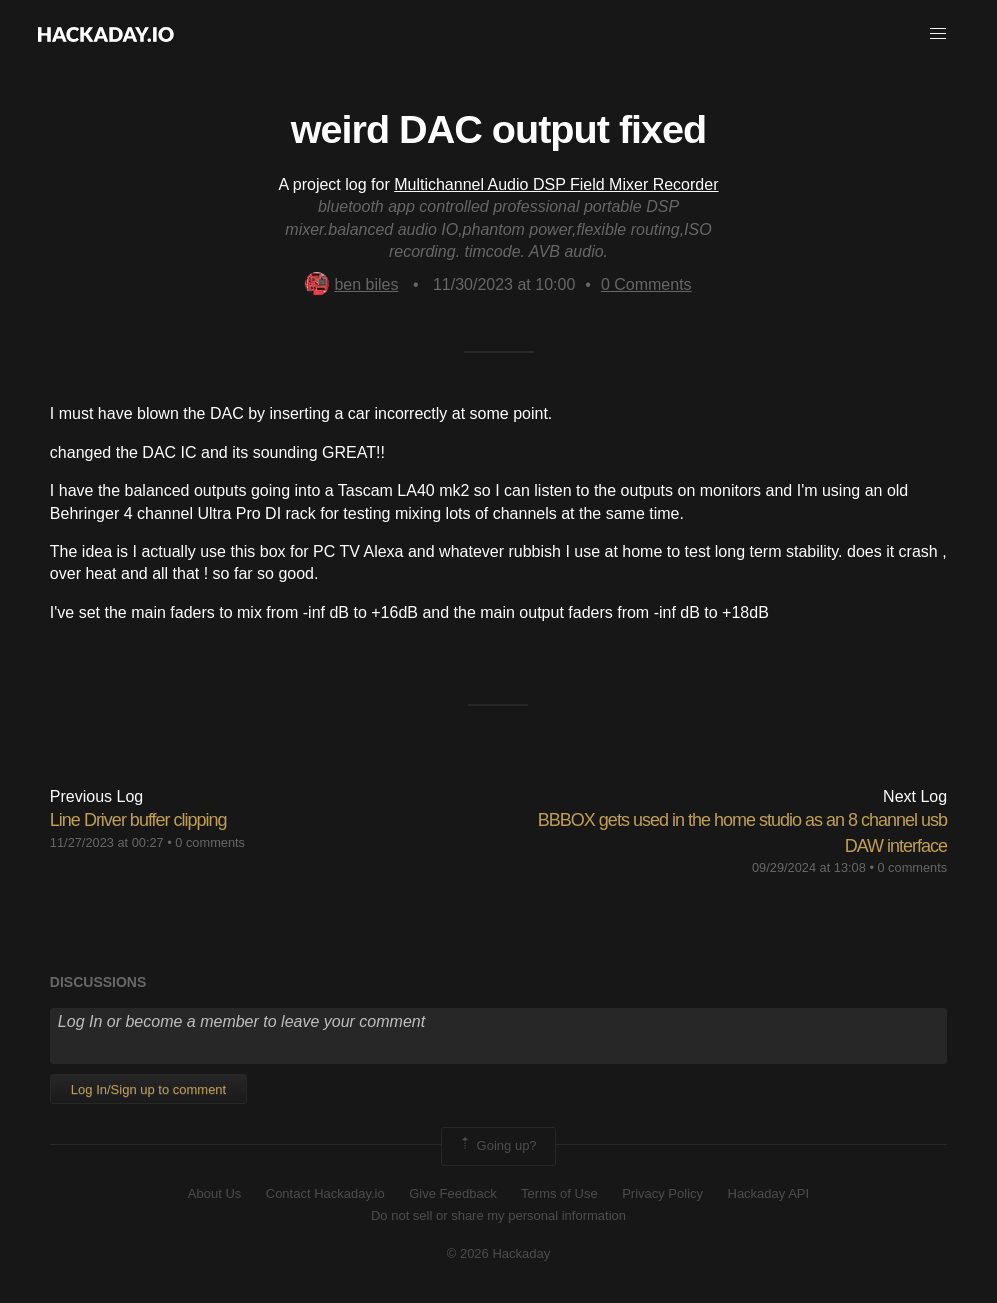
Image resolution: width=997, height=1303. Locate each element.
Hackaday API (769, 1193)
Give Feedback (452, 1193)
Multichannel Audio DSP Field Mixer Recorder (556, 184)
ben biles (351, 284)
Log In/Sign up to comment (148, 1089)
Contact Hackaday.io (325, 1193)
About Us (214, 1193)
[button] (938, 34)
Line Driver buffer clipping (138, 820)
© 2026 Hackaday (499, 1253)
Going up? (497, 1146)
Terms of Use (559, 1193)
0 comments (210, 842)
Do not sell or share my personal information (498, 1215)
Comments (646, 284)
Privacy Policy (662, 1193)
